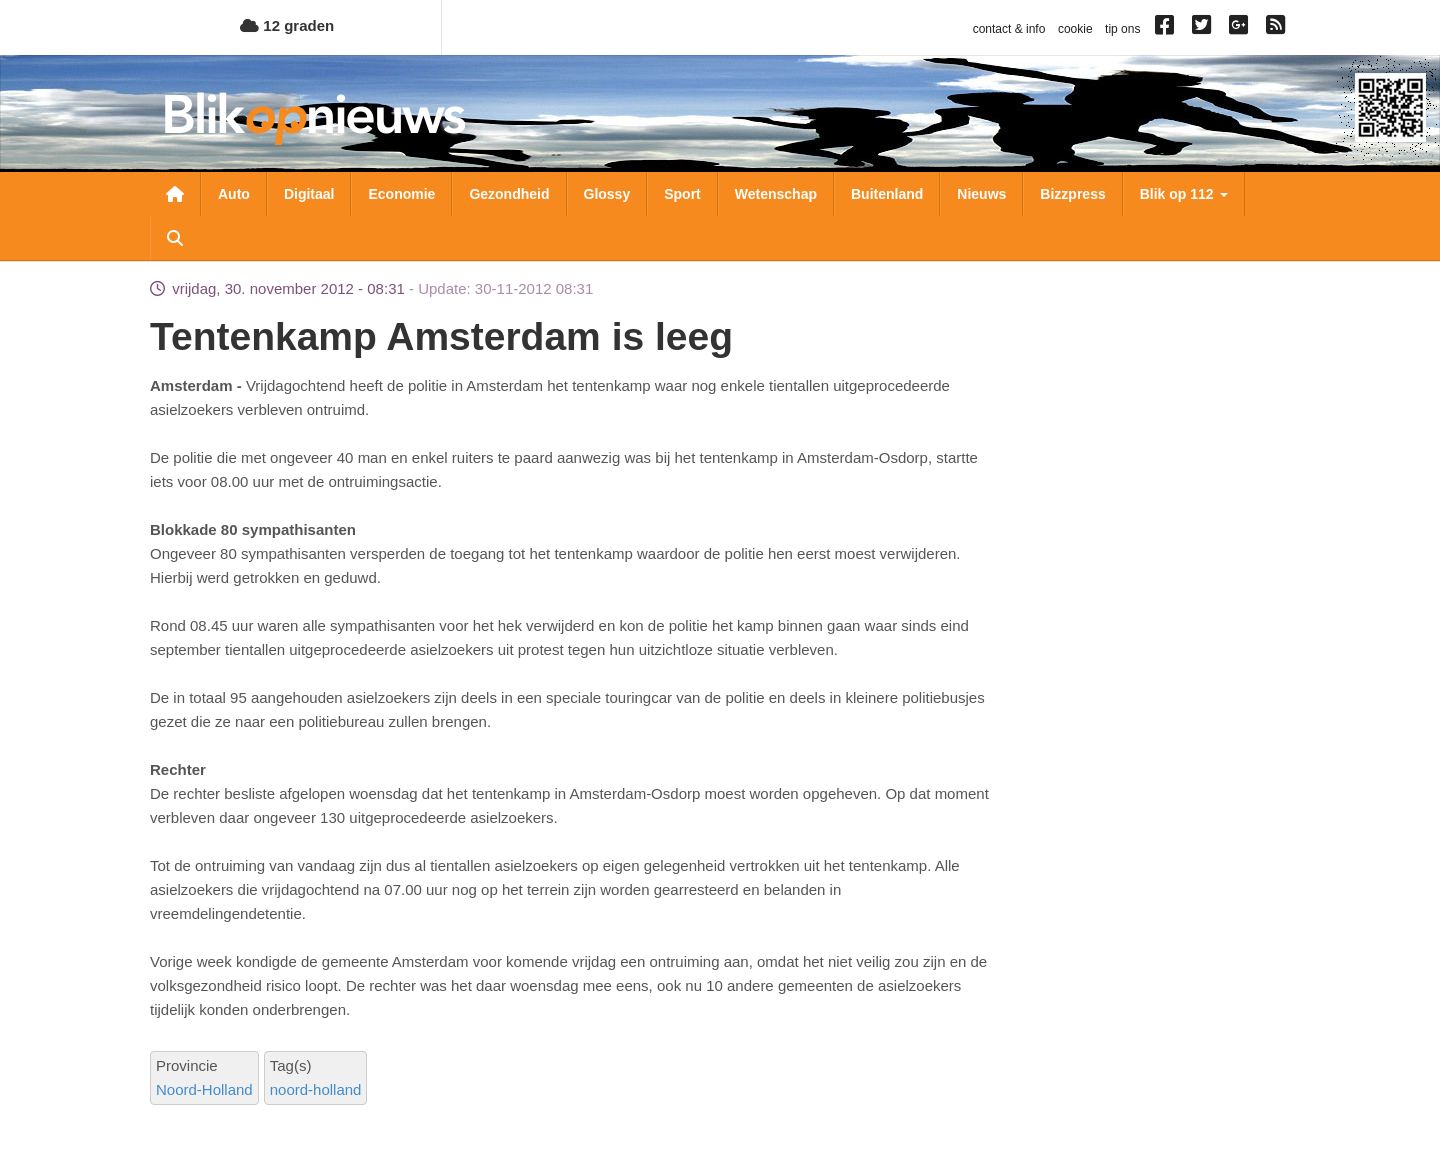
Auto (234, 194)
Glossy (607, 194)
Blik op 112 (1184, 194)
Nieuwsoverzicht (175, 194)
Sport (682, 194)
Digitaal (309, 194)
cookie (1075, 29)
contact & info (1009, 29)
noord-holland (316, 1089)
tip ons (1122, 29)
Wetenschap (776, 194)
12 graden (287, 25)
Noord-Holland (204, 1089)
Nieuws (981, 194)
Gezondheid (509, 194)
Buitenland (887, 194)
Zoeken (175, 238)
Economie (401, 194)
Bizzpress (1072, 194)
